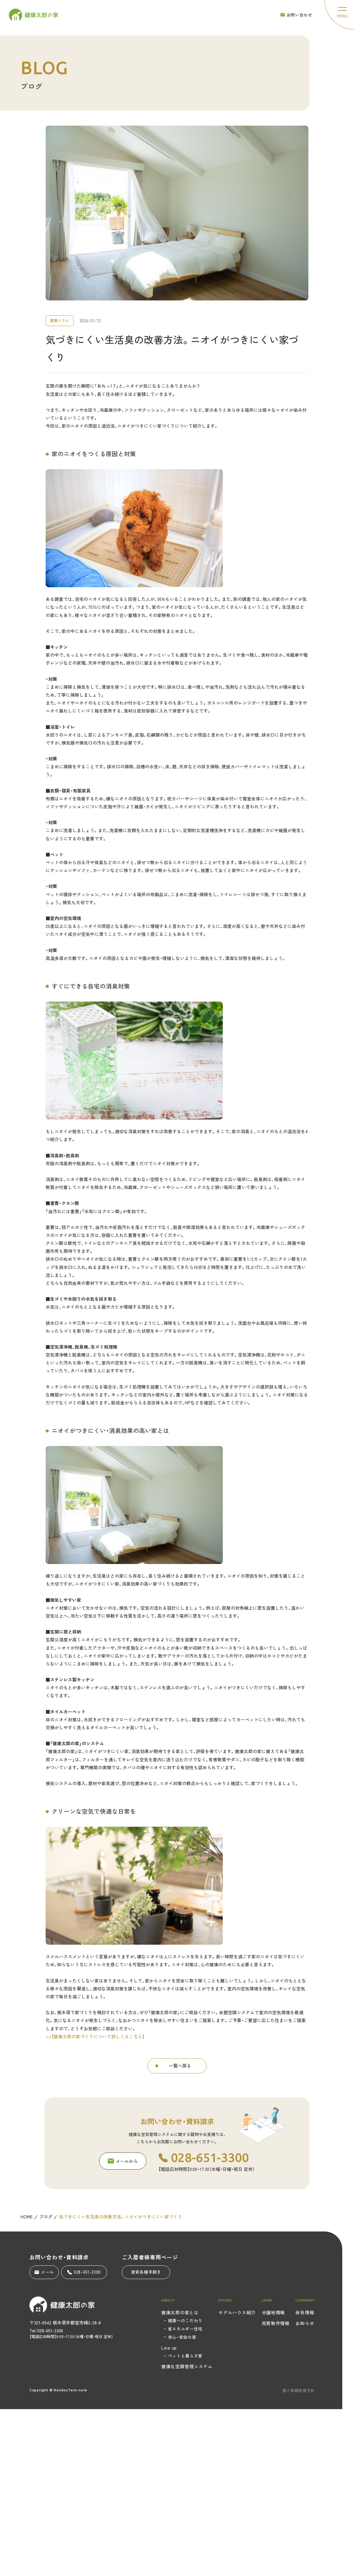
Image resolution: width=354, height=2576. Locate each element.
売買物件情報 (276, 2323)
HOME (27, 2225)
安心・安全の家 (182, 2337)
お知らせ (304, 2323)
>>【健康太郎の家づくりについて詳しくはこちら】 (95, 2045)
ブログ (46, 2225)
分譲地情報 (273, 2312)
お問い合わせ (296, 15)
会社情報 (304, 2312)
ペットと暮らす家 (185, 2356)
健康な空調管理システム (187, 2366)
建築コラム (59, 329)
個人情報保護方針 (298, 2390)
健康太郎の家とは (180, 2312)
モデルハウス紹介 (237, 2312)
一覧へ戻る (180, 2074)
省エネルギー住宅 (185, 2329)
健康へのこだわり (185, 2320)
